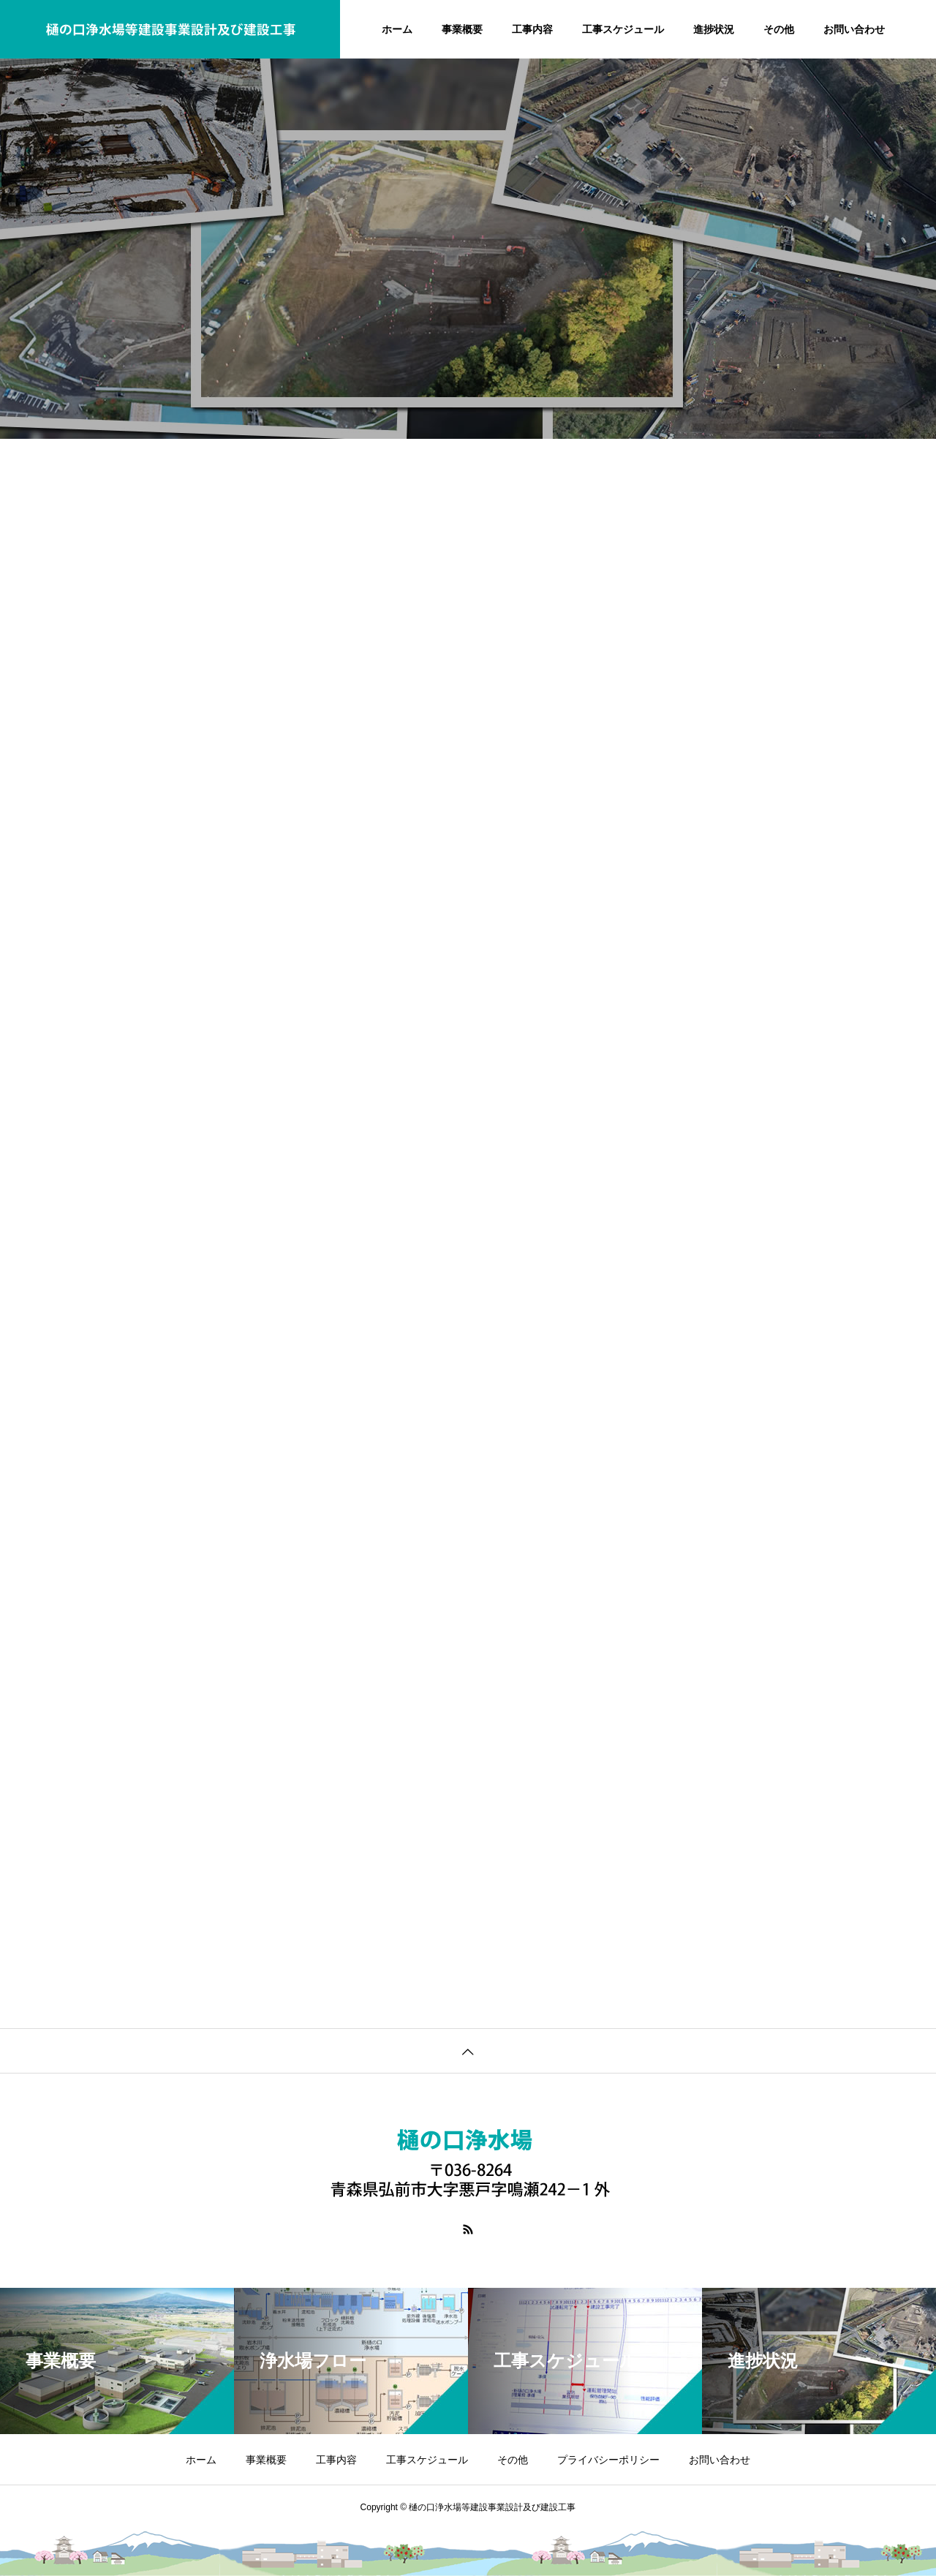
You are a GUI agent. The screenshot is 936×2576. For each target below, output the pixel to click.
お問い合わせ (854, 29)
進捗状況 (713, 29)
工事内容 (532, 29)
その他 (778, 29)
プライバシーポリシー (608, 2460)
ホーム (397, 29)
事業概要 (462, 29)
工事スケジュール (623, 29)
